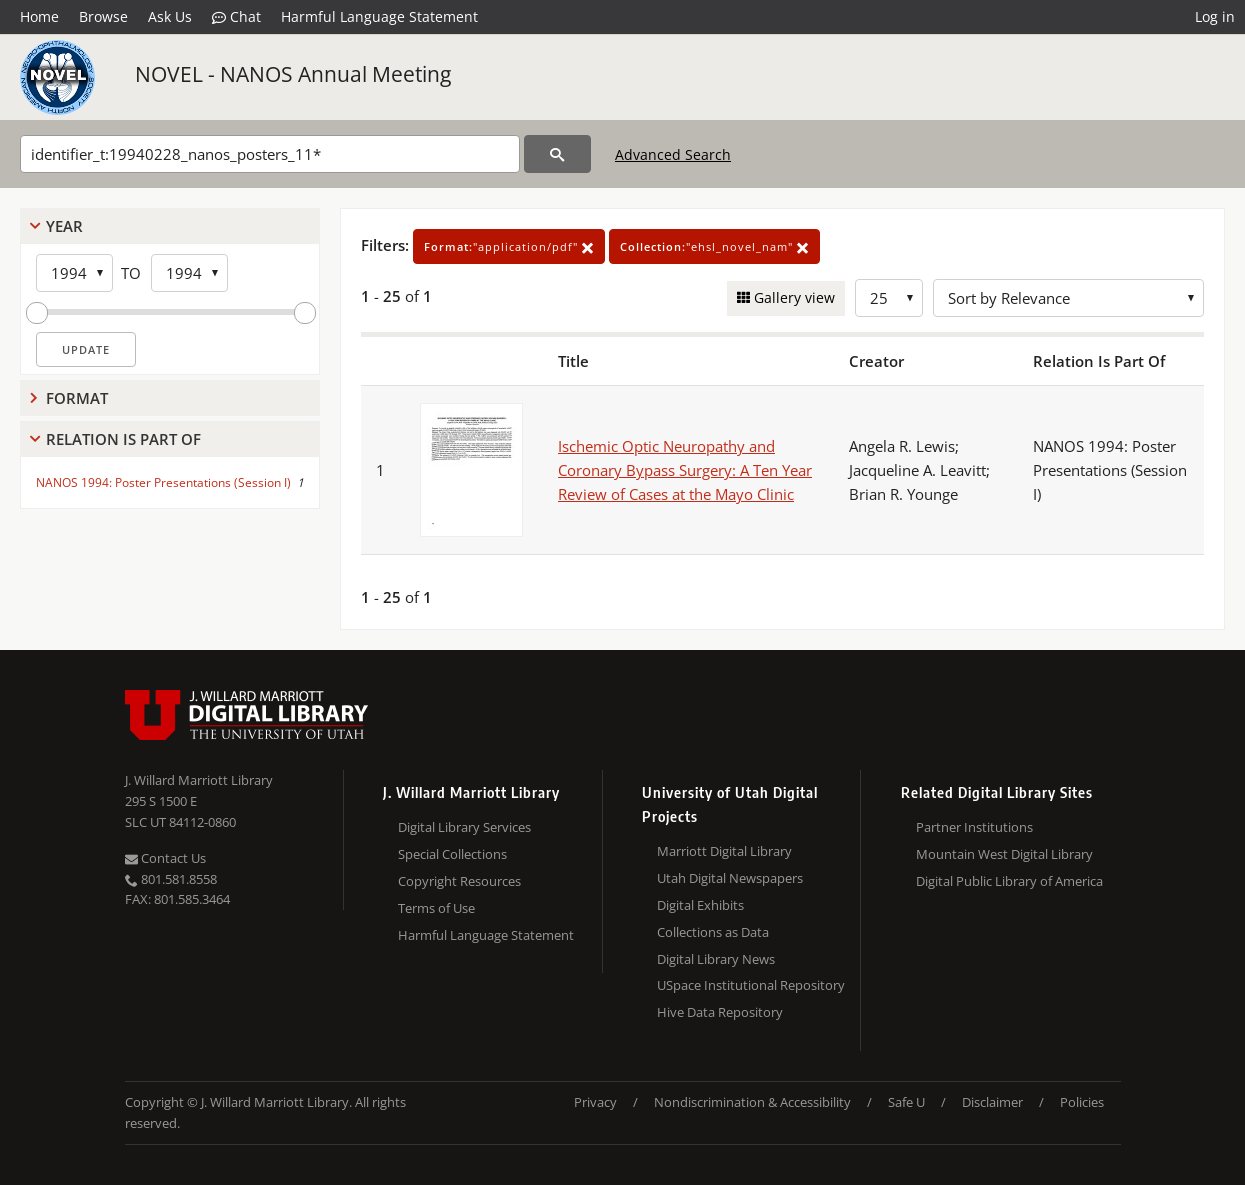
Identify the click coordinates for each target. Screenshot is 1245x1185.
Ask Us (170, 16)
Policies (1082, 1102)
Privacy (595, 1102)
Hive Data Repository (720, 1012)
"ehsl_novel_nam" (714, 246)
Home (39, 16)
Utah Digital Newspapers (730, 878)
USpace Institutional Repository (751, 985)
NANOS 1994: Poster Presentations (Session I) (163, 482)
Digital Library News (716, 959)
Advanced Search (673, 154)
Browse (103, 16)
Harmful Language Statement (379, 16)
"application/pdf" (509, 246)
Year (64, 226)
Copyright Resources (459, 881)
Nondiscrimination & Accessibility (752, 1102)
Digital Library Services (464, 827)
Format (77, 398)
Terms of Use (436, 908)
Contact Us (165, 858)
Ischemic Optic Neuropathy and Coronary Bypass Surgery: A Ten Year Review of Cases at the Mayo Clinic (685, 470)
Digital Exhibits (700, 905)
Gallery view (792, 297)
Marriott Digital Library (724, 851)
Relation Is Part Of (123, 439)
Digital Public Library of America (1009, 881)
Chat (236, 17)
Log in (1215, 16)
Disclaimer (992, 1102)
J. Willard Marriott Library (199, 780)
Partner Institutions (974, 827)
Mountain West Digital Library (1004, 854)
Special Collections (452, 854)
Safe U (906, 1102)
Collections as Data (713, 932)
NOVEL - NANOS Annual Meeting (293, 74)
